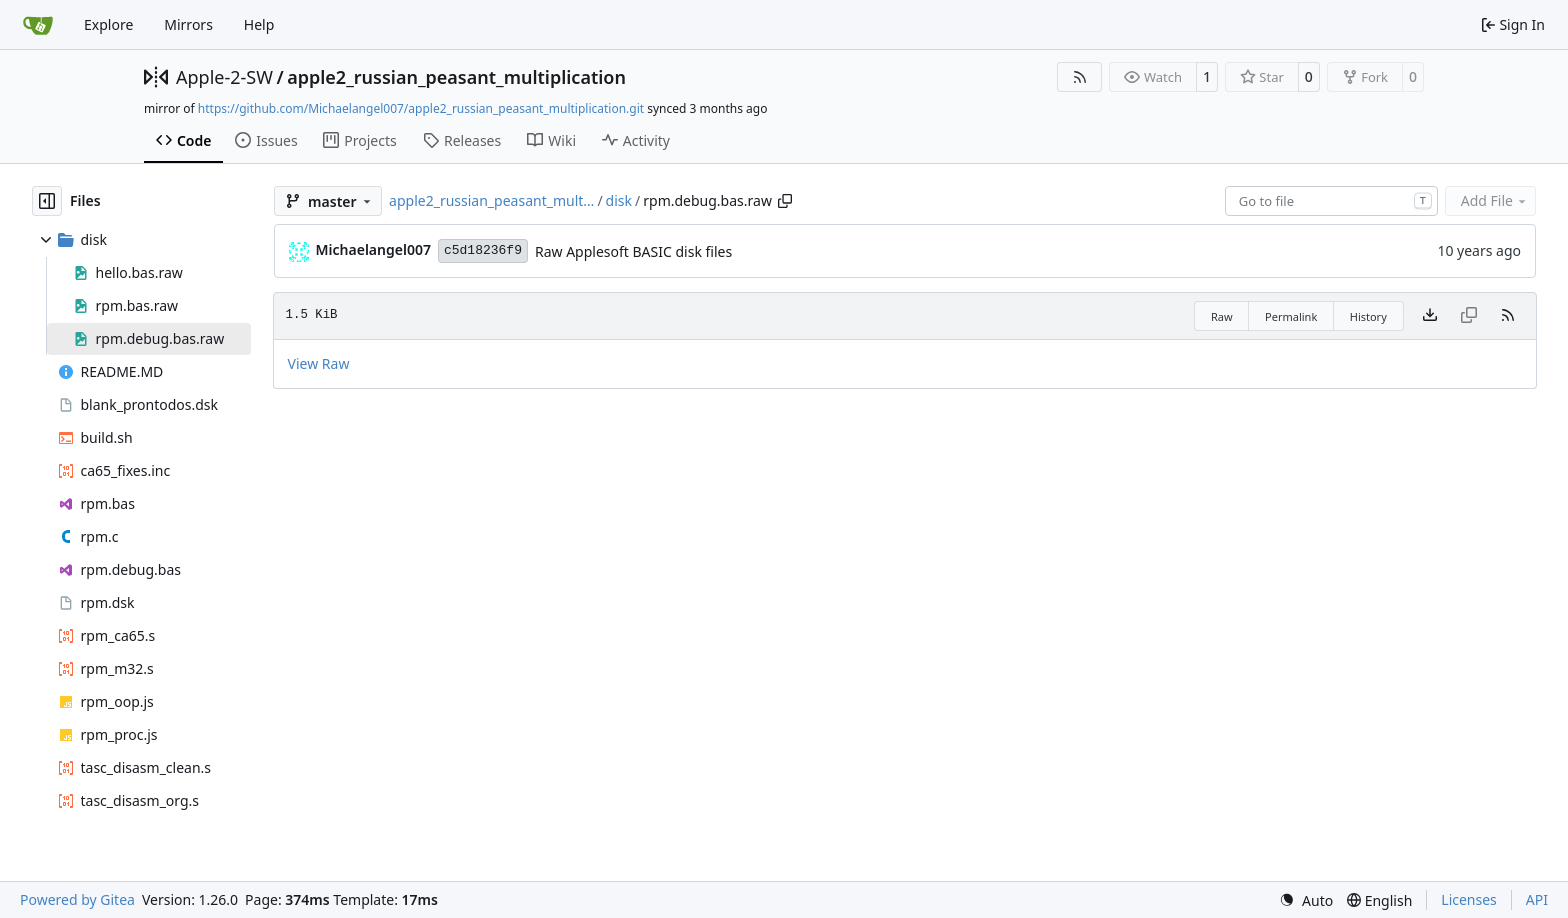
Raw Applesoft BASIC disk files (633, 251)
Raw (1222, 316)
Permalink (1291, 316)
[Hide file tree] (47, 201)
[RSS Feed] (1080, 77)
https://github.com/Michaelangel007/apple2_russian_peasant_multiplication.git (421, 108)
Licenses (1469, 899)
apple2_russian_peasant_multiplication (456, 77)
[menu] (1306, 900)
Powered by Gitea (77, 899)
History (1368, 316)
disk (619, 200)
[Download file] (1430, 316)
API (1537, 899)
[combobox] (1331, 201)
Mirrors (188, 24)
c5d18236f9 (483, 250)
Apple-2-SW (224, 77)
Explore (108, 24)
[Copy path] (785, 201)
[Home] (38, 25)
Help (259, 24)
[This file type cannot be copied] (1469, 316)
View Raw (319, 363)
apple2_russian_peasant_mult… (491, 200)
